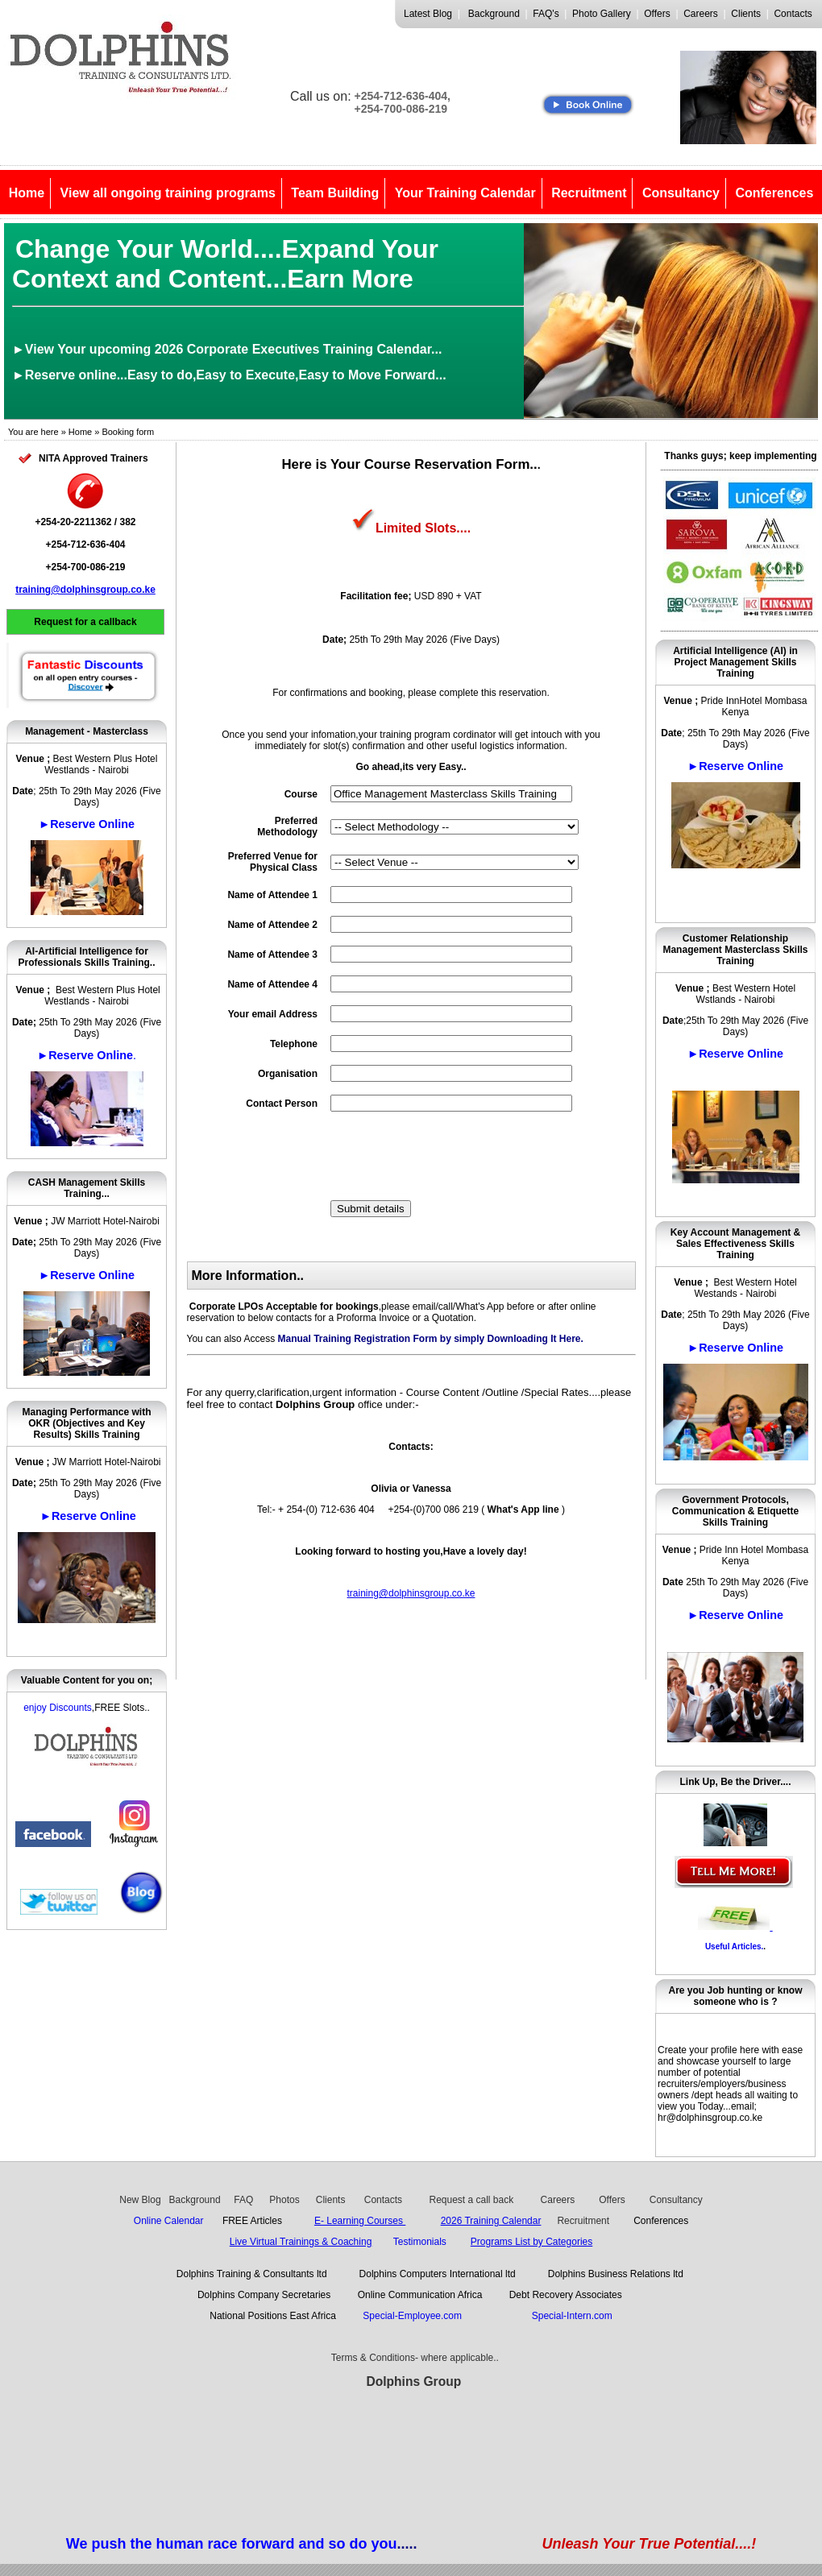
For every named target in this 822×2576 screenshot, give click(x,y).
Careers (700, 13)
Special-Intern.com (572, 2315)
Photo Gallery (601, 13)
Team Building (335, 193)
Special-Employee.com (415, 2315)
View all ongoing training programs (168, 193)
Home (26, 193)
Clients (746, 13)
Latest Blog (428, 13)
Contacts (793, 13)
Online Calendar (169, 2220)
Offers (657, 13)
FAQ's (545, 13)
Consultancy (681, 193)
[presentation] (452, 1155)
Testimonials (419, 2241)
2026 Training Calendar (491, 2220)
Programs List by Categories (531, 2241)
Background (494, 13)
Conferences (774, 193)
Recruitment (588, 193)
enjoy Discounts (57, 1707)
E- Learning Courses (359, 2220)
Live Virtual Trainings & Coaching (301, 2241)
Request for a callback (85, 621)
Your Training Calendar (465, 193)
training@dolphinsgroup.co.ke (85, 589)
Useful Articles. (734, 1946)
